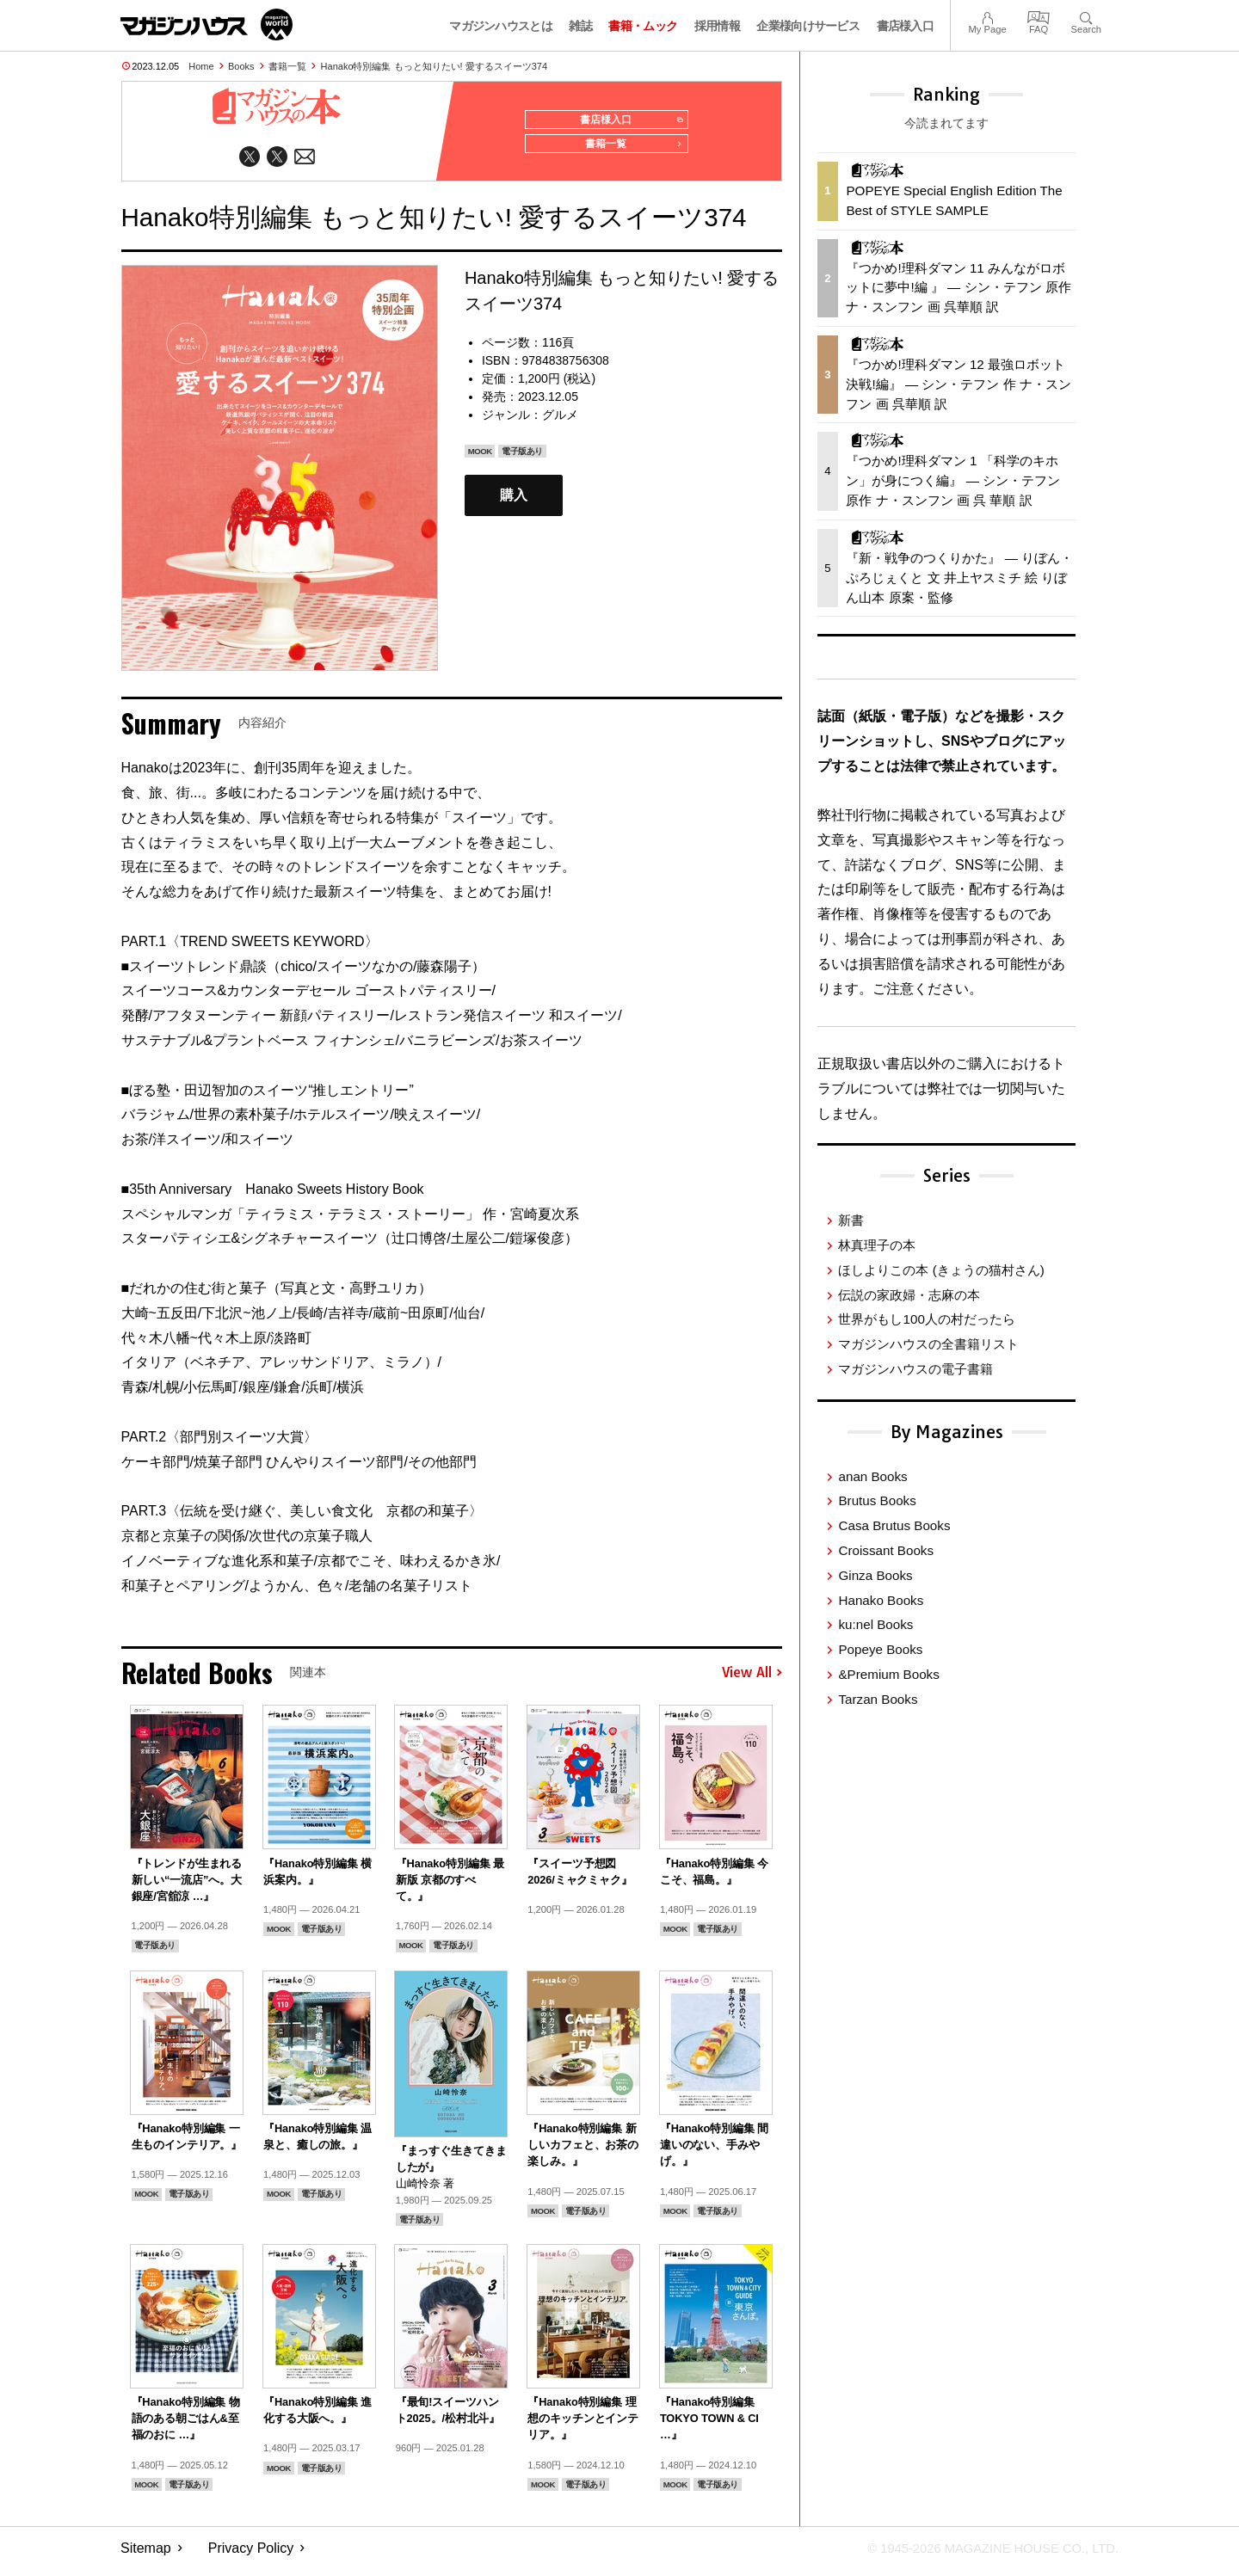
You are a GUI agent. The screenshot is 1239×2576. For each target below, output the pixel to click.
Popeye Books (880, 1649)
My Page (986, 16)
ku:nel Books (875, 1624)
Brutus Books (876, 1500)
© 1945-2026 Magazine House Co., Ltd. (982, 2555)
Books (241, 66)
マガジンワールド (206, 24)
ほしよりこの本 (941, 1270)
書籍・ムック (642, 26)
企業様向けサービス (808, 26)
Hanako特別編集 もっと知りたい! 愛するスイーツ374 (434, 66)
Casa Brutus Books (894, 1525)
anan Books (872, 1476)
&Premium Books (888, 1674)
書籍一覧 (287, 66)
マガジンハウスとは (500, 26)
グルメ (560, 421)
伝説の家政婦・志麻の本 (909, 1295)
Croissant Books (886, 1550)
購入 (513, 502)
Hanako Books (880, 1600)
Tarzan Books (877, 1699)
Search (1086, 16)
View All (752, 1680)
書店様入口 (905, 26)
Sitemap (145, 2555)
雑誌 (580, 26)
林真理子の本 (876, 1245)
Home (200, 66)
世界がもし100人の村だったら (926, 1319)
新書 (851, 1220)
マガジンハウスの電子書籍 (915, 1369)
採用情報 (717, 26)
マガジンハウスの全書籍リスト (928, 1344)
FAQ (1038, 16)
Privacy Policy (251, 2555)
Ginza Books (875, 1575)
